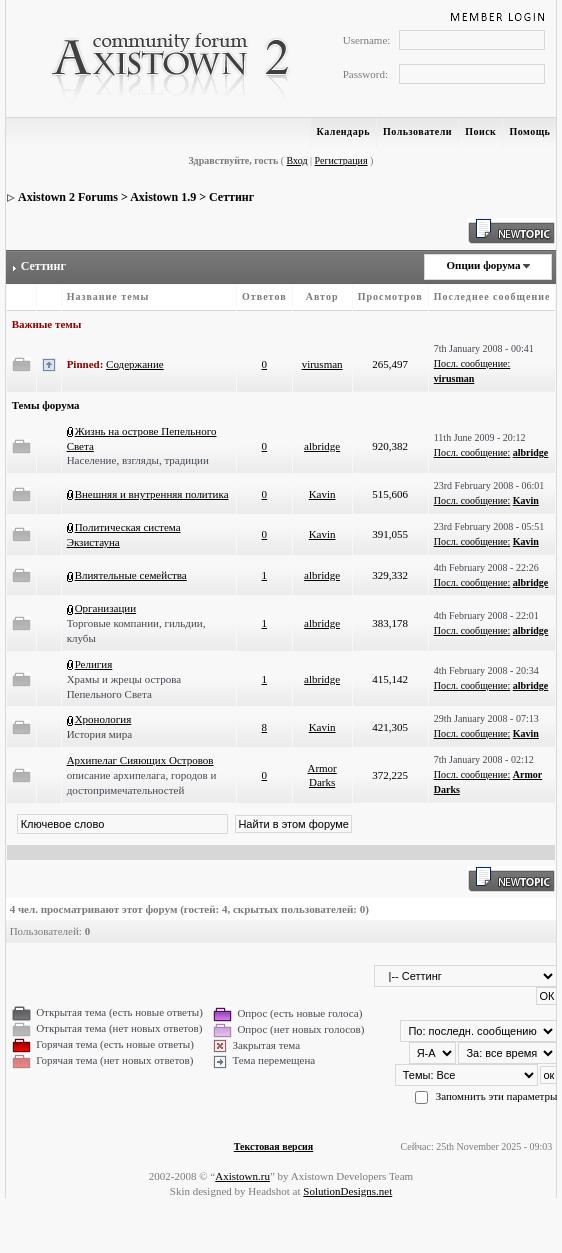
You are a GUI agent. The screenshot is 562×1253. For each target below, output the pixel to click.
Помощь (529, 131)
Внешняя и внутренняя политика (152, 494)
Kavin (322, 494)
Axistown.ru (242, 1176)
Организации (106, 608)
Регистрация (341, 160)
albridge (322, 446)
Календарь (343, 131)
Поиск (480, 131)
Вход (297, 160)
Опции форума (483, 265)
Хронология (103, 719)
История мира (99, 734)
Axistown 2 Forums (68, 197)
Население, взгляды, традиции (138, 460)
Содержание (135, 364)
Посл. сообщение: (472, 363)
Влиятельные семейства (131, 575)
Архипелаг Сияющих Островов (140, 760)
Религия (94, 664)
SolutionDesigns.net (347, 1191)
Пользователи (417, 131)
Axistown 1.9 (163, 197)
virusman (322, 364)
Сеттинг (231, 197)
